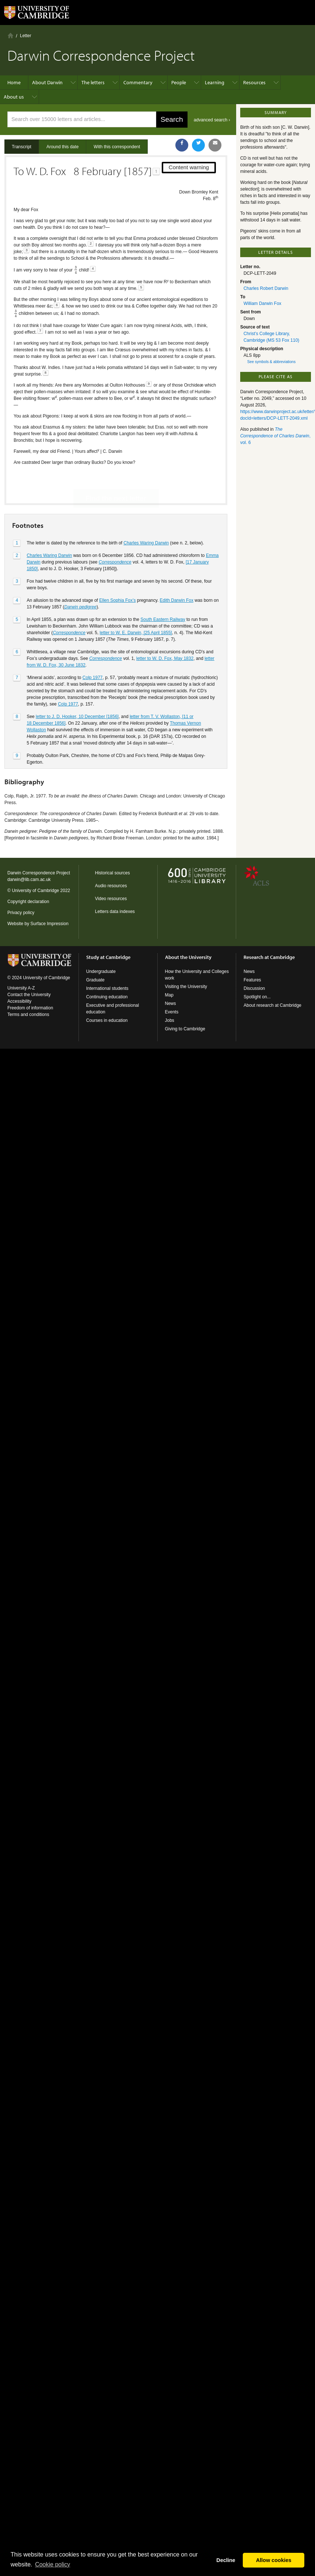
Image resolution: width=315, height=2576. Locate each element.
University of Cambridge (35, 890)
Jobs (169, 1020)
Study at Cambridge (108, 957)
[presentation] (75, 270)
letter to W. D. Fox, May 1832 (164, 632)
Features (252, 980)
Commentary (138, 82)
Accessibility (19, 1001)
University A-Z (21, 988)
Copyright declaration (28, 901)
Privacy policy (20, 912)
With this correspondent (117, 146)
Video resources (111, 898)
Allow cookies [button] (273, 2560)
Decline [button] (225, 2560)
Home (10, 35)
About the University (188, 957)
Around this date (62, 146)
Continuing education (107, 996)
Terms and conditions (28, 1014)
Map (169, 995)
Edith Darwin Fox (176, 574)
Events (172, 1012)
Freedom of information (30, 1007)
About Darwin (47, 82)
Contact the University (28, 994)
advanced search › (212, 119)
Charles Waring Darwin (146, 517)
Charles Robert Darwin (266, 288)
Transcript (21, 146)
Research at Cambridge (269, 957)
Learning (214, 82)
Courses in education (107, 1020)
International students (107, 988)
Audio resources (111, 885)
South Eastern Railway (162, 593)
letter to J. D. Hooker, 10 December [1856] (77, 690)
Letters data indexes (115, 911)
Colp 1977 (93, 651)
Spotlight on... (257, 996)
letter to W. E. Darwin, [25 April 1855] (136, 607)
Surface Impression (49, 923)
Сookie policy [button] (52, 2564)
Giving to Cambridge (185, 1028)
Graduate (95, 980)
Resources (254, 82)
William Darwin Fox (262, 303)
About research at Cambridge (272, 1005)
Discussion (254, 988)
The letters (93, 82)
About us (14, 96)
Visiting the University (186, 986)
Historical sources (112, 872)
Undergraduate (101, 971)
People (178, 82)
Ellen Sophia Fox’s (117, 574)
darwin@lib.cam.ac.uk (29, 879)
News (170, 1003)
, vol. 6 (275, 436)
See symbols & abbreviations (271, 362)
